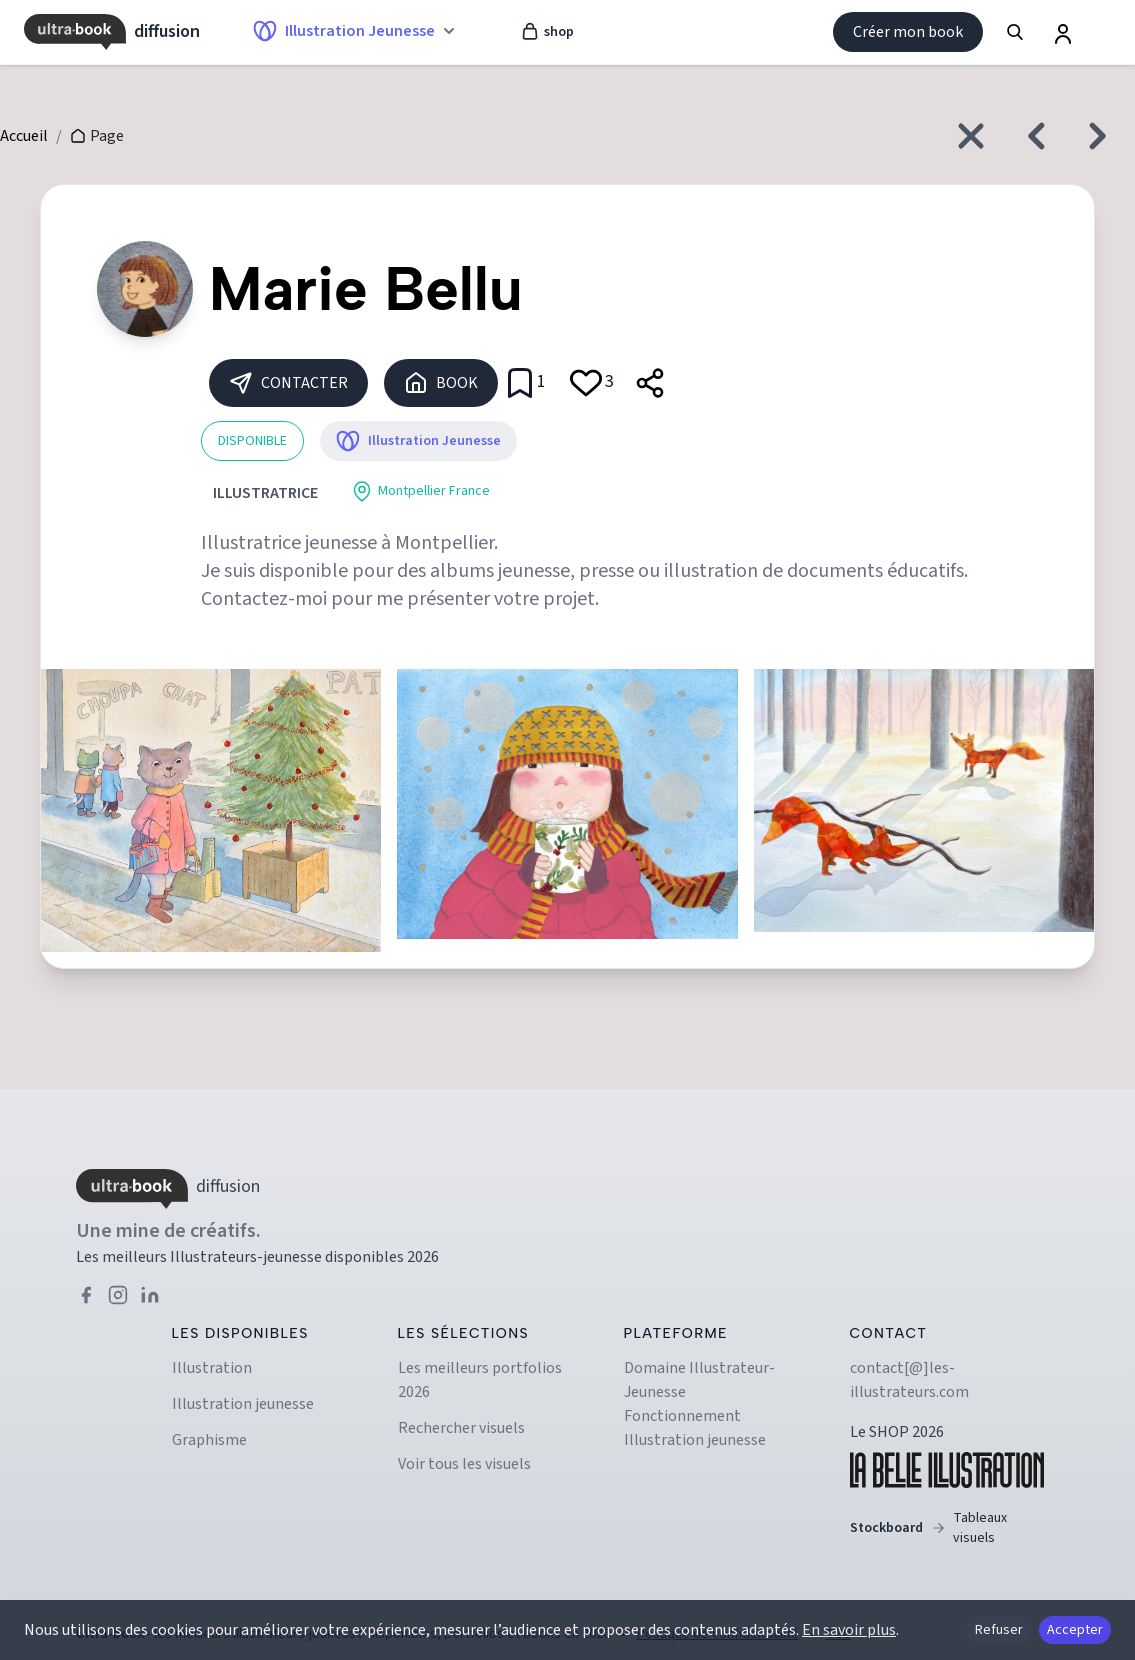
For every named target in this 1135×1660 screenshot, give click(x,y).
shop (547, 32)
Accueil (24, 136)
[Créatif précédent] (1031, 136)
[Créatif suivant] (1103, 136)
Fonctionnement (682, 1416)
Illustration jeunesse (243, 1404)
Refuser (999, 1630)
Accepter (1075, 1630)
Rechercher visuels (461, 1428)
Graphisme (209, 1440)
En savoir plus (849, 1630)
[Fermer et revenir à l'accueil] (971, 136)
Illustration (212, 1368)
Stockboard (947, 1528)
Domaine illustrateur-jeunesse (699, 1380)
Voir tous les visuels (464, 1464)
